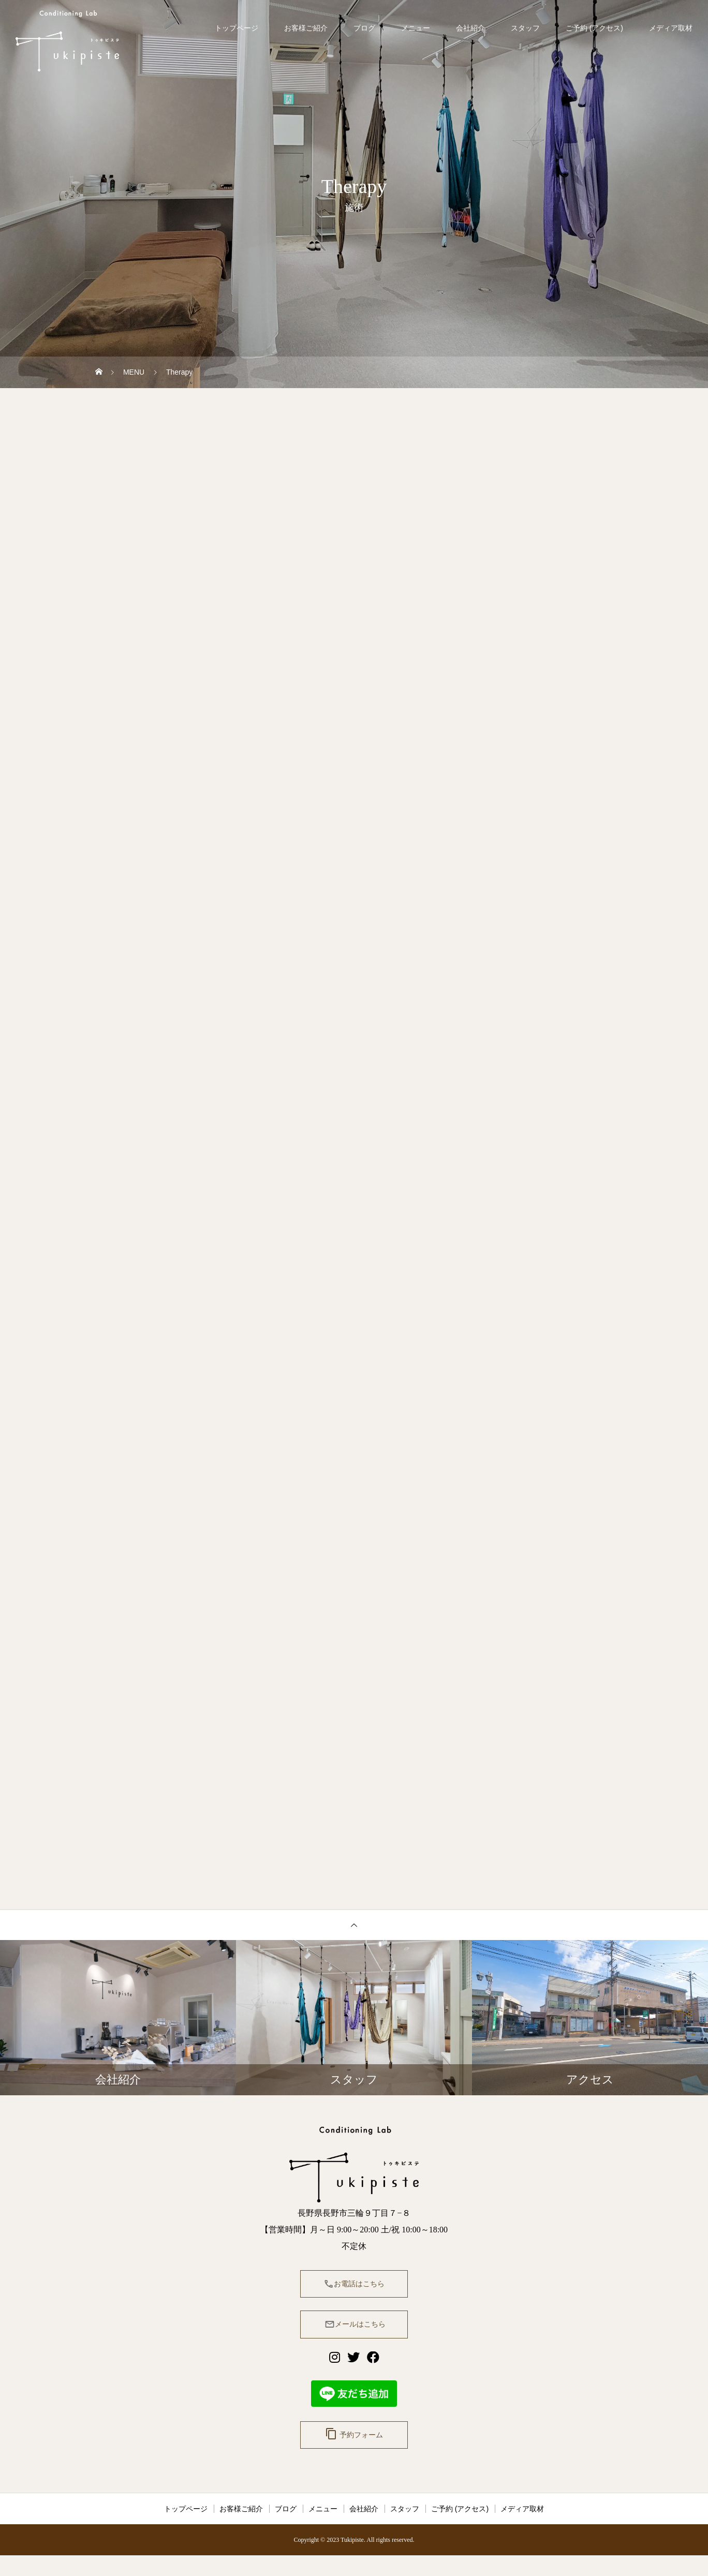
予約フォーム (354, 2452)
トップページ (236, 28)
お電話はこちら (354, 2292)
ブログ (364, 28)
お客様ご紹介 (306, 28)
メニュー (415, 28)
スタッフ (525, 28)
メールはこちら (354, 2337)
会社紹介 (470, 28)
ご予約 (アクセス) (594, 28)
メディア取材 (670, 28)
